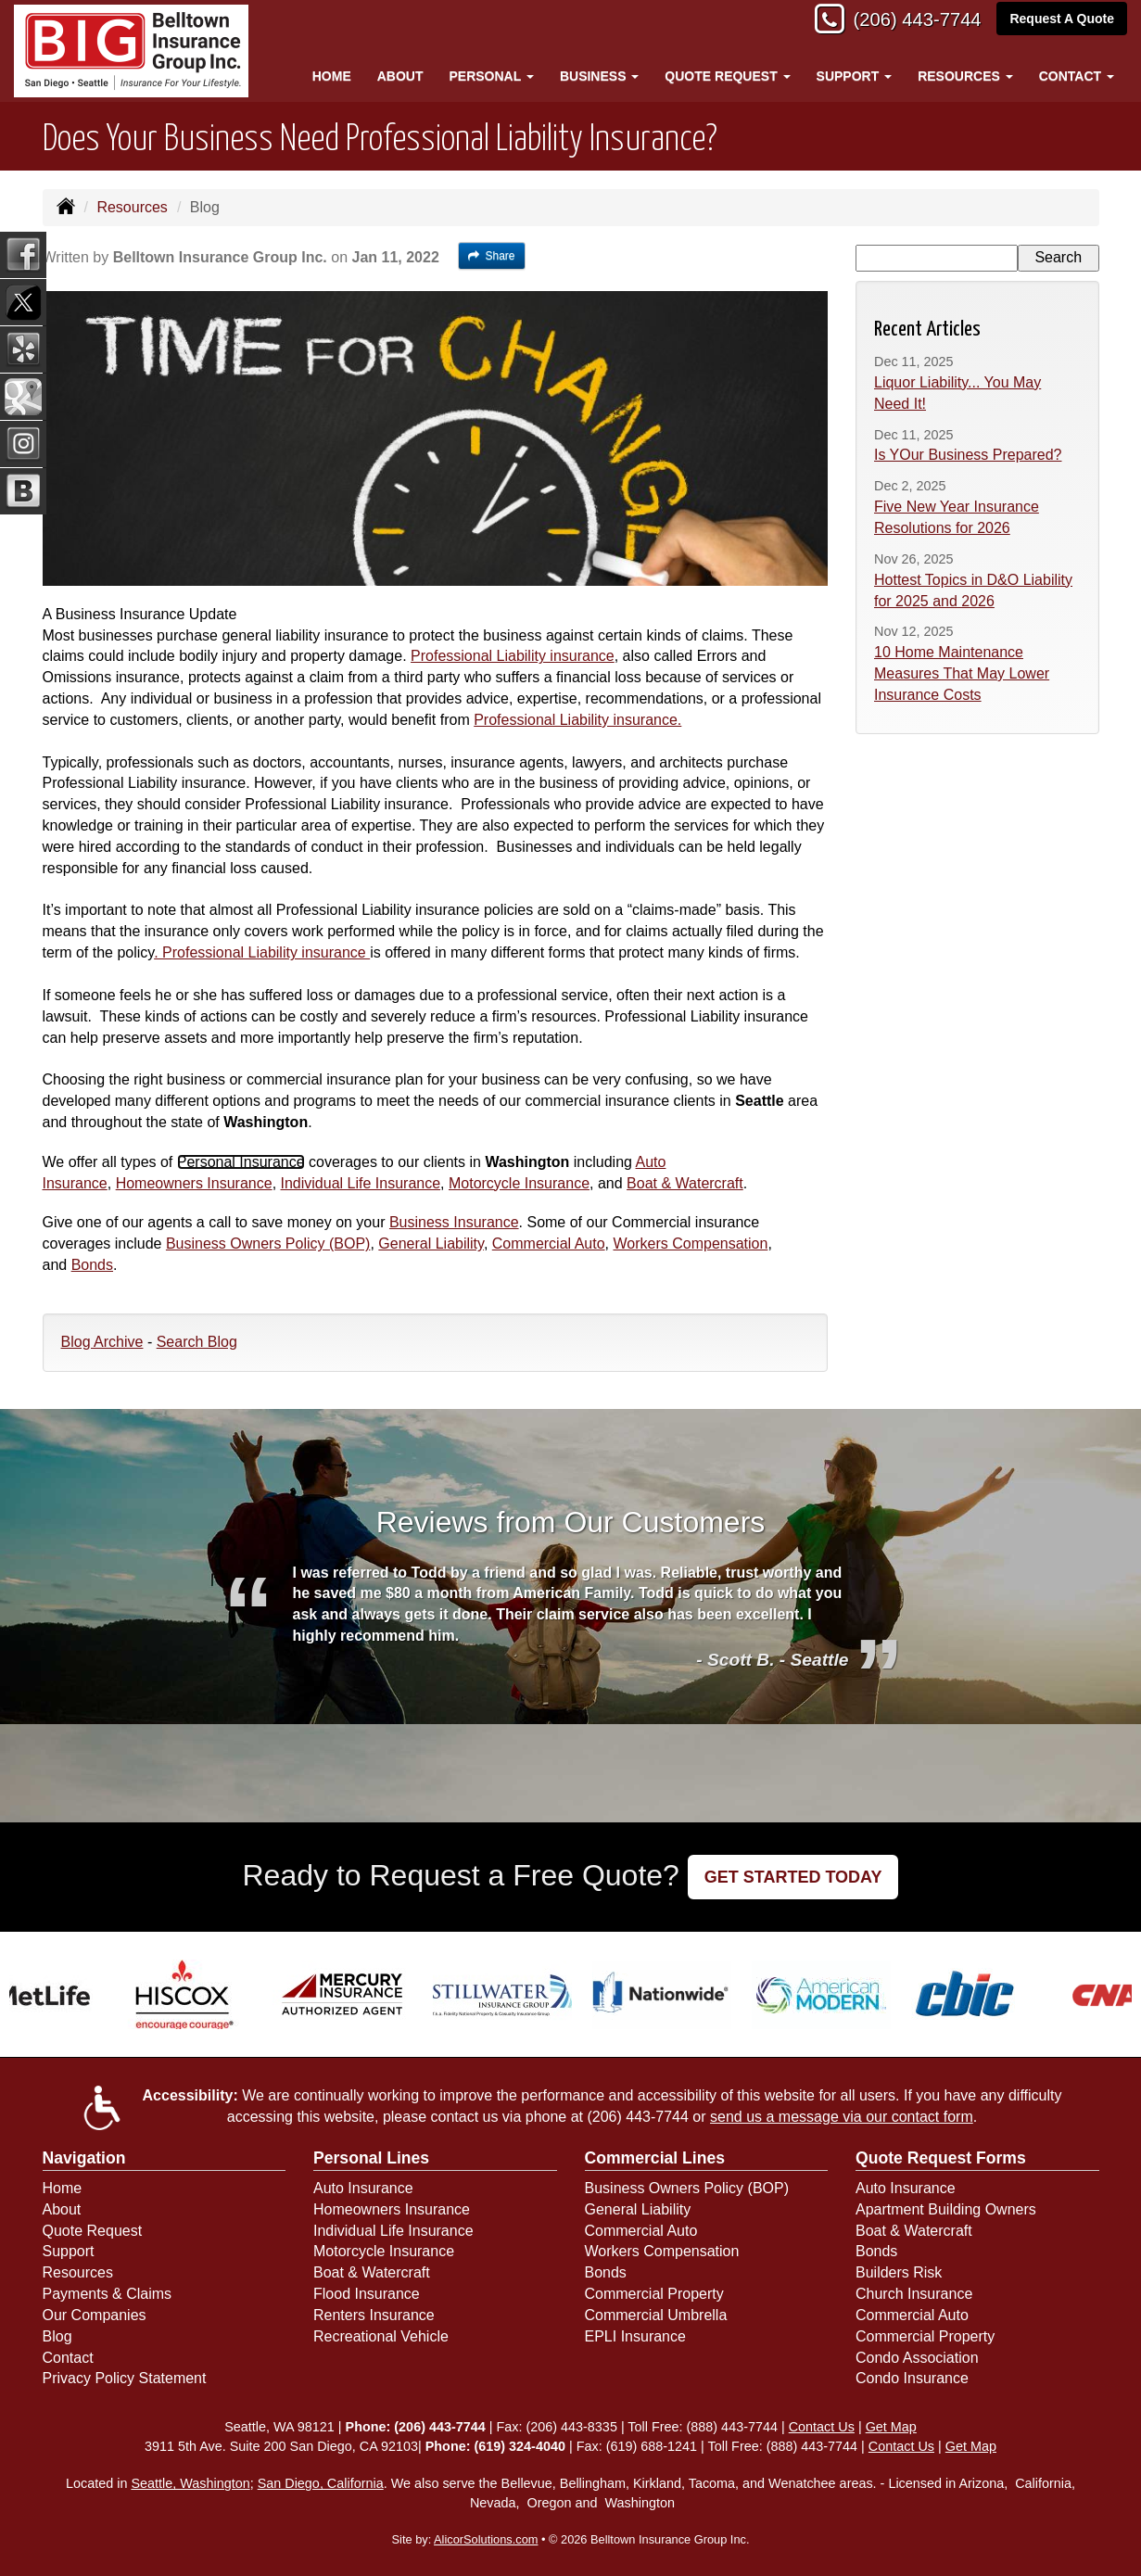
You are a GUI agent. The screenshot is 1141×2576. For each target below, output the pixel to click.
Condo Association (917, 2358)
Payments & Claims (107, 2294)
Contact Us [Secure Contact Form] (822, 2426)
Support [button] (855, 76)
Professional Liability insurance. (577, 720)
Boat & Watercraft (685, 1183)
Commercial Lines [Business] (655, 2158)
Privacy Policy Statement (125, 2378)
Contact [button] (1076, 76)
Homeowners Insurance (194, 1183)
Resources (131, 207)
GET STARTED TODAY (793, 1877)
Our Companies (94, 2315)
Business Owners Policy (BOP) (268, 1243)
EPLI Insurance (635, 2336)
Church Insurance (914, 2294)
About (400, 76)
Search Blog (197, 1342)
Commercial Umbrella (656, 2315)
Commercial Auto (548, 1243)
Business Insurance (454, 1222)
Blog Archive (102, 1342)
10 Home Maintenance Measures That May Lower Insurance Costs (961, 673)
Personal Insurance (241, 1162)
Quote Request (93, 2231)
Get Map (891, 2426)
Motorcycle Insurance (519, 1183)
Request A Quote (1061, 20)
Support (69, 2251)
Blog (57, 2336)
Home (331, 76)
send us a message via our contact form (841, 2117)
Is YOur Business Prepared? (967, 455)
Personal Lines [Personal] (371, 2158)
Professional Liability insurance (513, 656)
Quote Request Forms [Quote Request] (941, 2158)
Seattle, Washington (190, 2483)
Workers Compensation (690, 1243)
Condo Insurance (912, 2378)
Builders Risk (899, 2272)
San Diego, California (321, 2483)
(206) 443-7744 (909, 20)
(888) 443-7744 (732, 2426)
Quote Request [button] (727, 76)
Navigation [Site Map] (84, 2158)
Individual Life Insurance (361, 1183)
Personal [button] (491, 76)
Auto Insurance (363, 2188)
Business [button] (599, 76)
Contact (68, 2358)
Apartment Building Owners (946, 2209)
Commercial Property (654, 2294)
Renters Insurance (374, 2315)
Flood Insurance (366, 2294)
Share (491, 255)
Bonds (92, 1265)
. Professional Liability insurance (262, 952)
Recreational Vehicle (381, 2336)
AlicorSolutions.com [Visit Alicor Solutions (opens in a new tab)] (486, 2539)
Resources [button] (965, 76)
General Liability (431, 1243)
